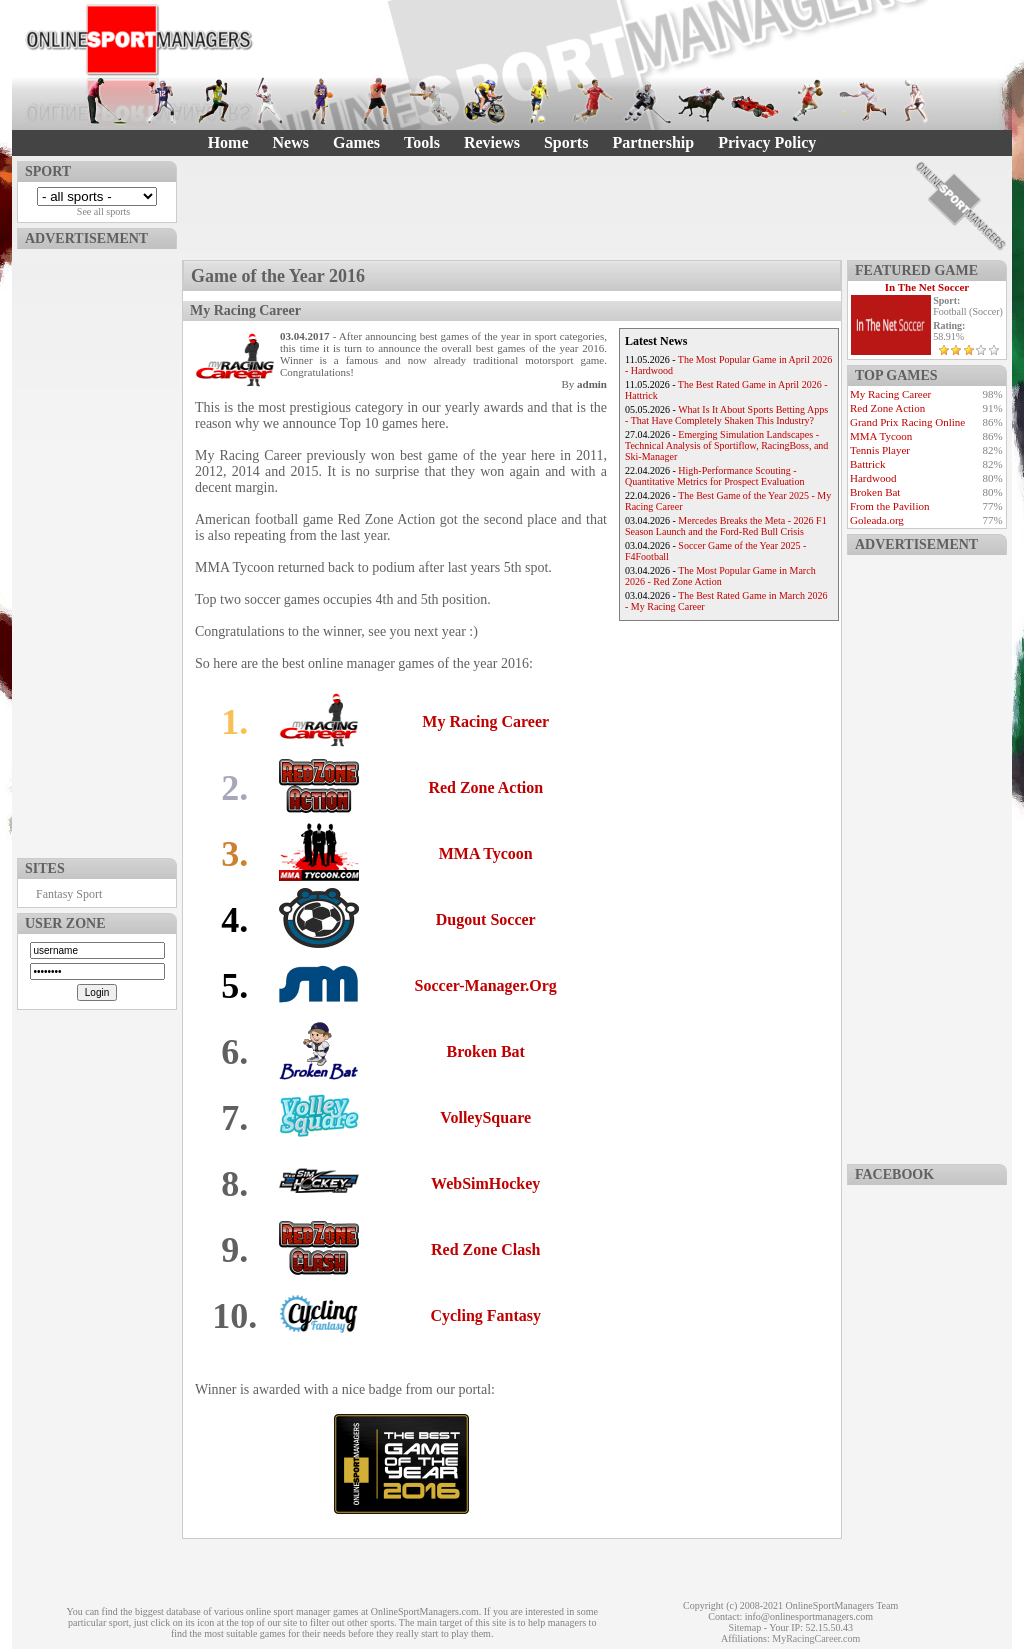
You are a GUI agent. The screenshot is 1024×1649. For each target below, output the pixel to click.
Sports (566, 142)
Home (228, 142)
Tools (422, 142)
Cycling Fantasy (485, 1315)
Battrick (867, 464)
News (291, 142)
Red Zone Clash (485, 1249)
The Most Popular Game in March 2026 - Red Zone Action (720, 576)
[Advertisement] (97, 549)
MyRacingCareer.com (816, 1638)
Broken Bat (486, 1051)
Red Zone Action (485, 787)
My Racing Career (485, 721)
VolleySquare (485, 1117)
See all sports (103, 211)
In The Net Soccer (927, 287)
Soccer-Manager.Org (486, 985)
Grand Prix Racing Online (907, 422)
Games (356, 142)
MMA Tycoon (486, 853)
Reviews (492, 142)
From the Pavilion (889, 506)
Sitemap (744, 1627)
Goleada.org (877, 520)
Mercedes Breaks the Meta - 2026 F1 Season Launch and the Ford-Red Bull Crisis (726, 526)
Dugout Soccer (486, 919)
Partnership (653, 142)
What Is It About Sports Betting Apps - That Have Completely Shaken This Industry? (726, 415)
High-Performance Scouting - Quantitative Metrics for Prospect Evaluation (714, 476)
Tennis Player (880, 450)
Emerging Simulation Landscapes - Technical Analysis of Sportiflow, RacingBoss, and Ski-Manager (726, 445)
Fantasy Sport (69, 894)
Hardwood (873, 478)
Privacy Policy (767, 142)
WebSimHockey (485, 1183)
